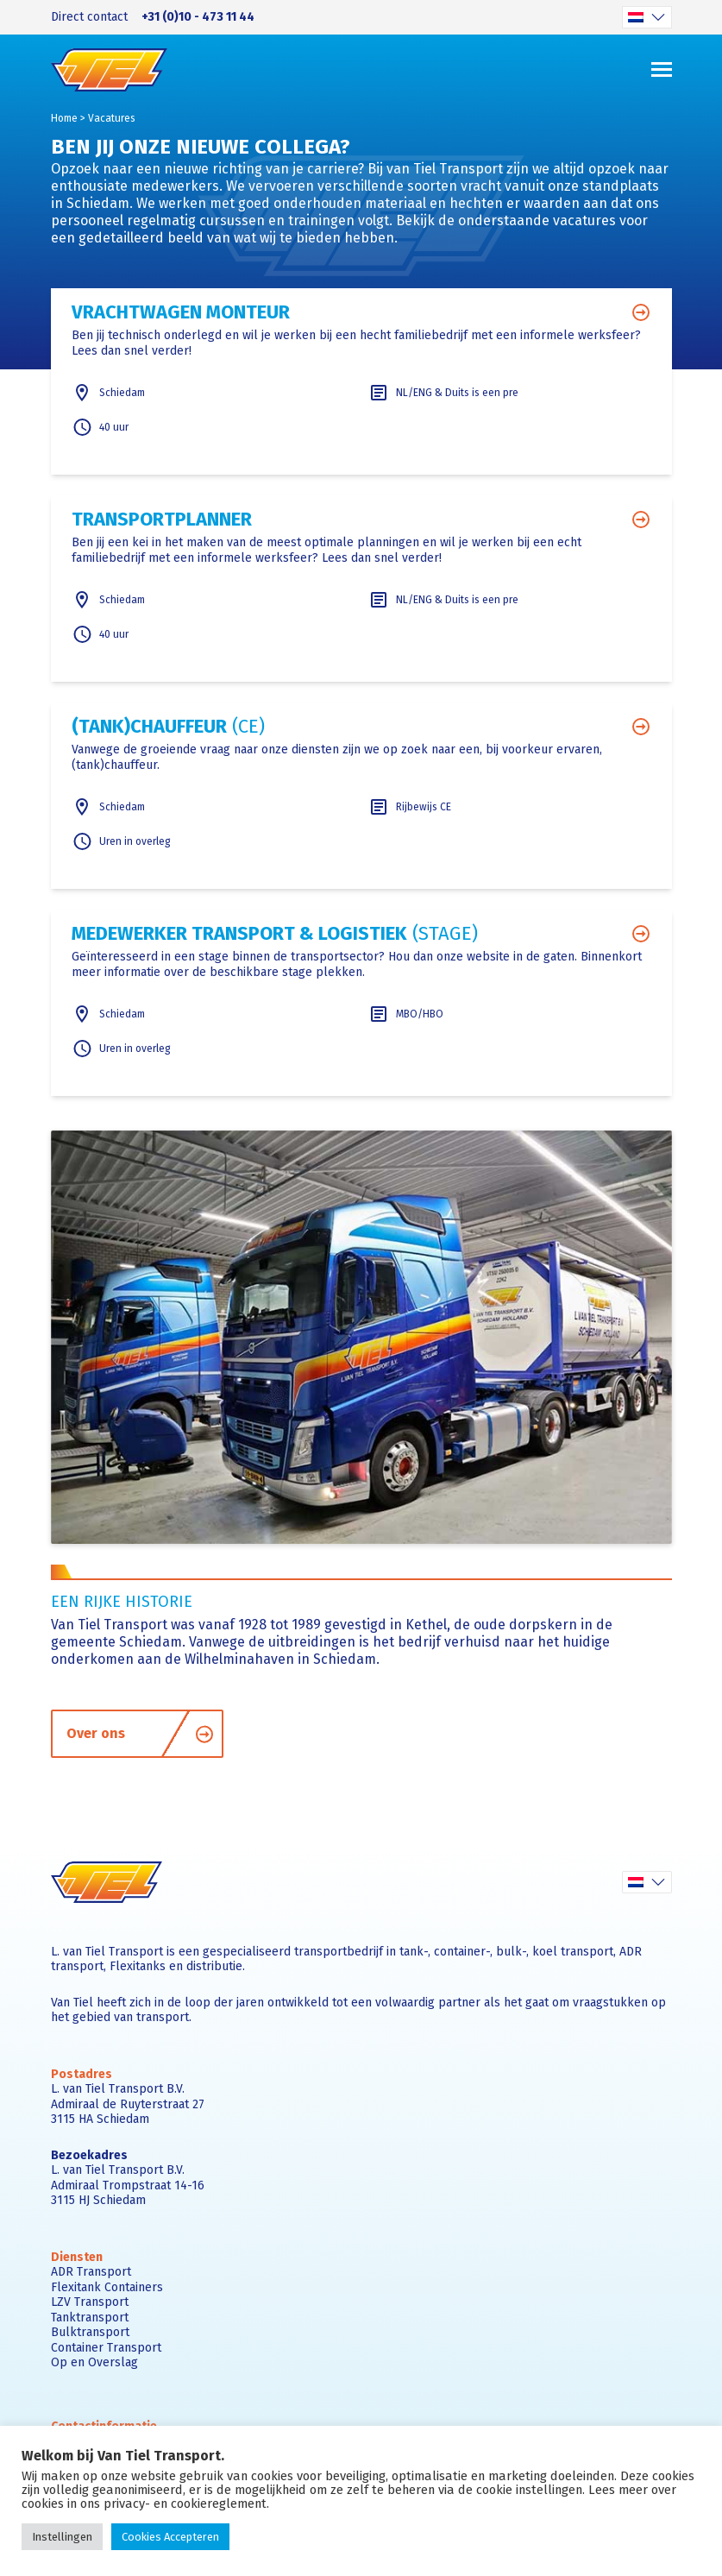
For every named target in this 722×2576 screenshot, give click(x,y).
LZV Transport (90, 2302)
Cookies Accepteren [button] (170, 2536)
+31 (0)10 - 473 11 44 (197, 17)
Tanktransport (90, 2317)
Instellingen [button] (62, 2536)
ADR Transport (91, 2271)
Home (64, 118)
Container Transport (106, 2347)
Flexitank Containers (107, 2287)
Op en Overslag (94, 2362)
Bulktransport (90, 2332)
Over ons (140, 1733)
